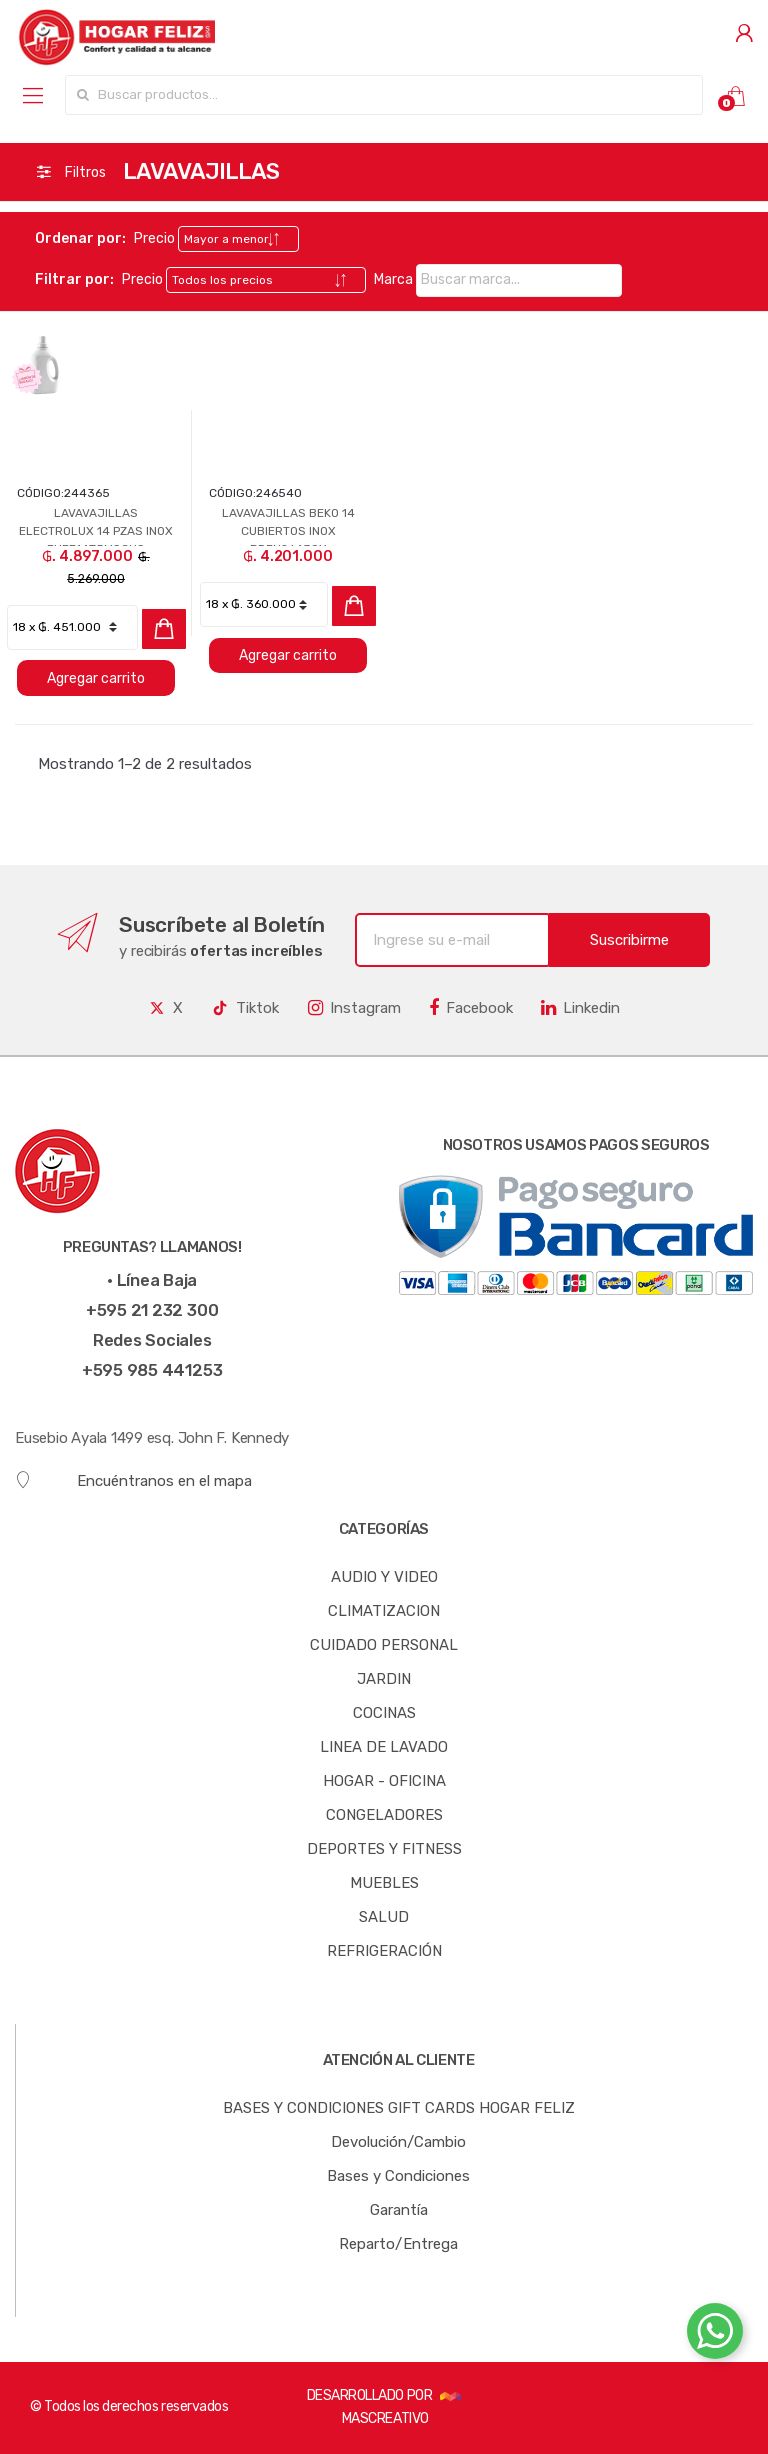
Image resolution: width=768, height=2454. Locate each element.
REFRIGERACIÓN (384, 1951)
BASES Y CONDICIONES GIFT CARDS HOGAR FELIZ (399, 2108)
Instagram (354, 1008)
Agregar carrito (96, 678)
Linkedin (580, 1008)
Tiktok (245, 1008)
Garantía (399, 2210)
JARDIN (384, 1679)
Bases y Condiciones (398, 2176)
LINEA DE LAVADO (384, 1747)
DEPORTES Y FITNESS (384, 1849)
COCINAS (384, 1713)
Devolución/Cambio (398, 2142)
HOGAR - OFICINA (384, 1781)
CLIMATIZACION (384, 1611)
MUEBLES (384, 1883)
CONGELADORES (384, 1815)
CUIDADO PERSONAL (384, 1645)
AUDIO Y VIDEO (384, 1577)
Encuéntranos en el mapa (133, 1480)
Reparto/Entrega (398, 2244)
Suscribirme (629, 940)
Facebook (471, 1008)
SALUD (384, 1917)
